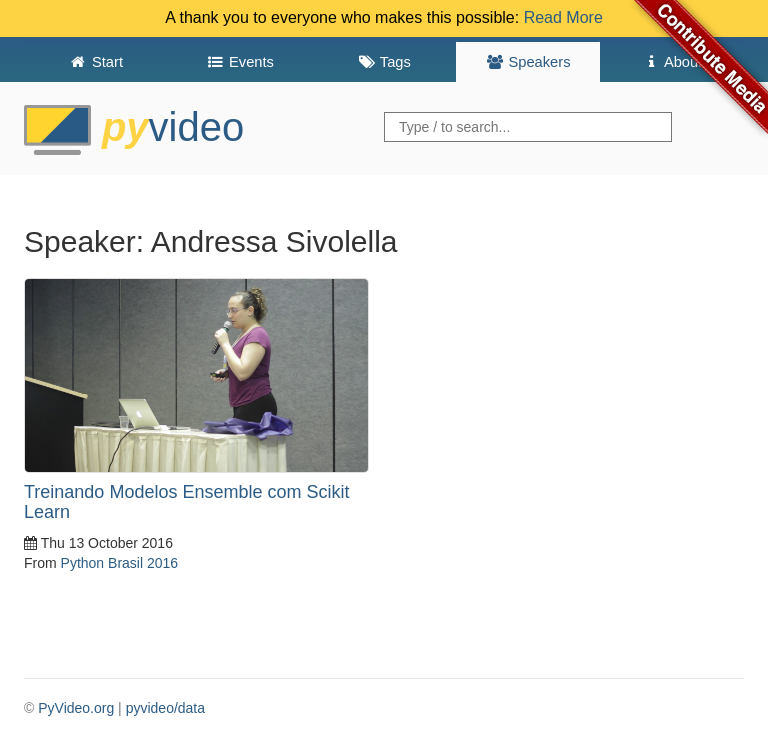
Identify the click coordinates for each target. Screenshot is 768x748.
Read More (563, 17)
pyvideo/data (165, 708)
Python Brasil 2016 (120, 563)
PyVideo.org (76, 708)
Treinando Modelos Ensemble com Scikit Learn (186, 502)
